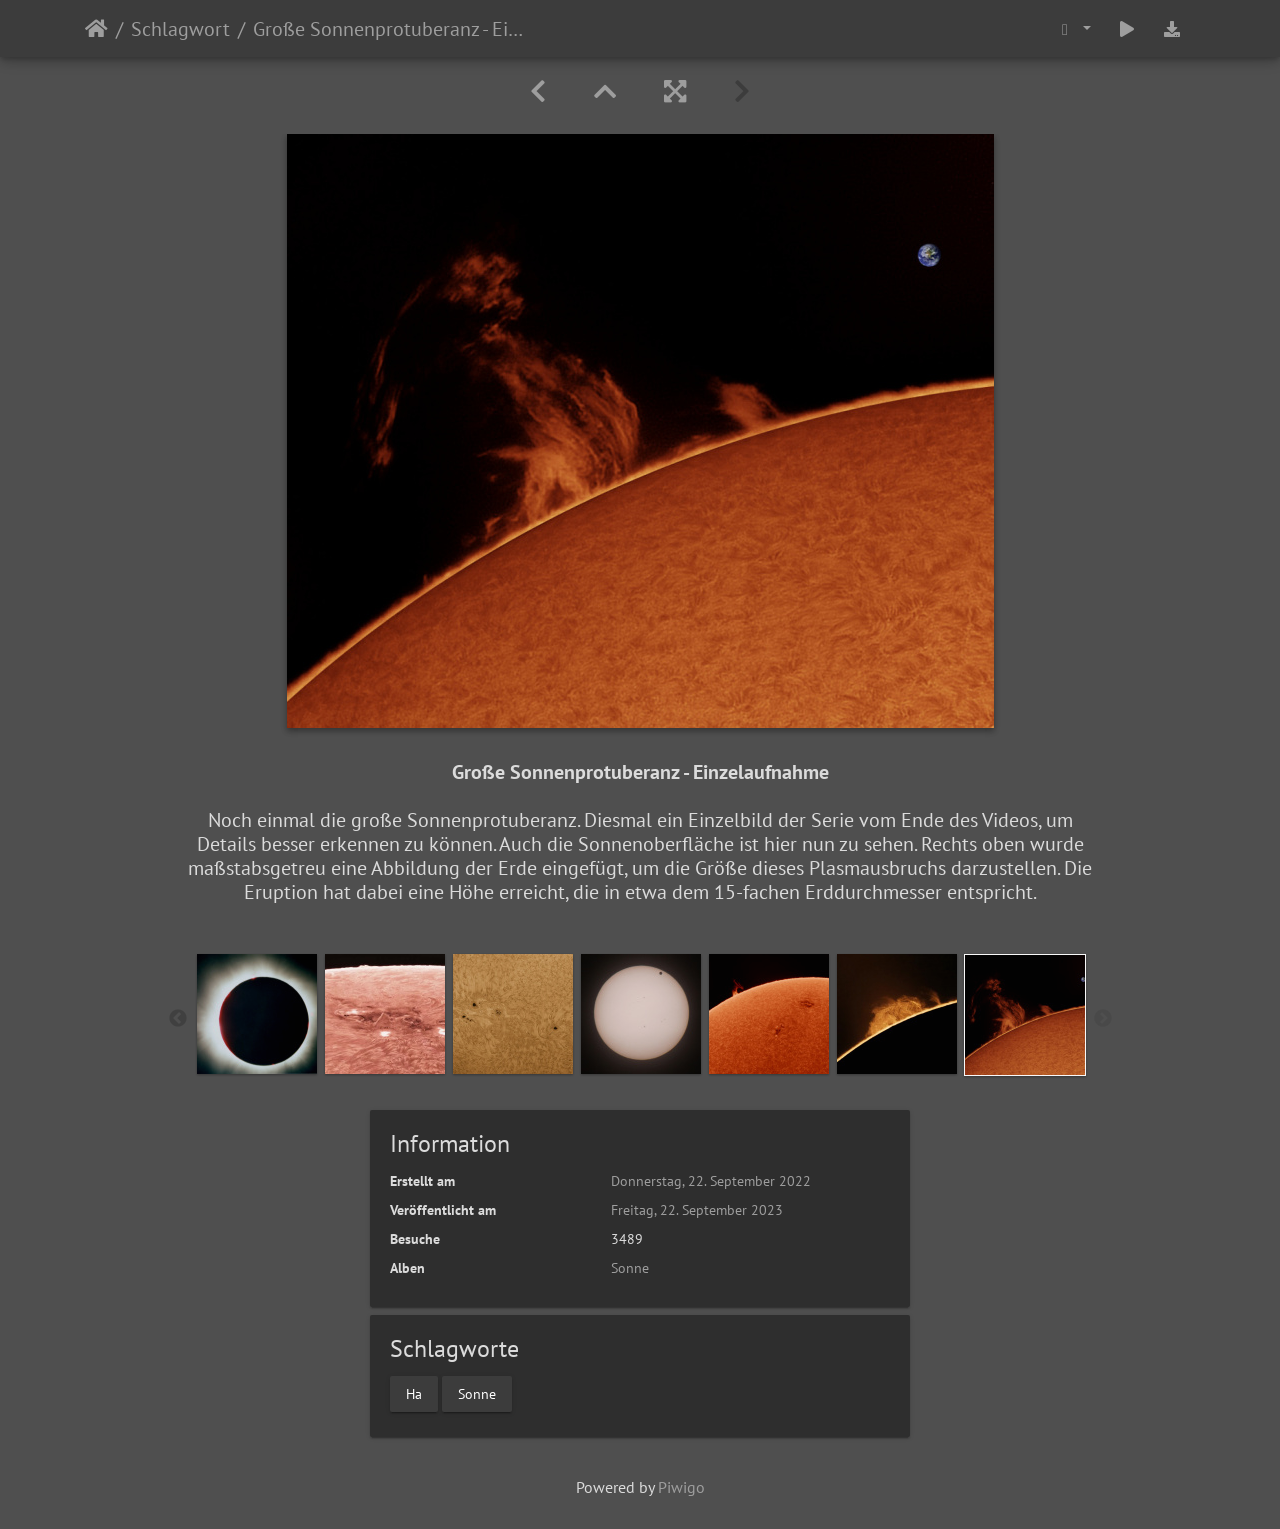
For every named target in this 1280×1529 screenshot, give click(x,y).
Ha (414, 1393)
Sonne (630, 1268)
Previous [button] (178, 1019)
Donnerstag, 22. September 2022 (711, 1181)
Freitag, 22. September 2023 (697, 1210)
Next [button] (1103, 1019)
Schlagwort (180, 29)
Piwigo (681, 1487)
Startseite (96, 29)
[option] (257, 1014)
